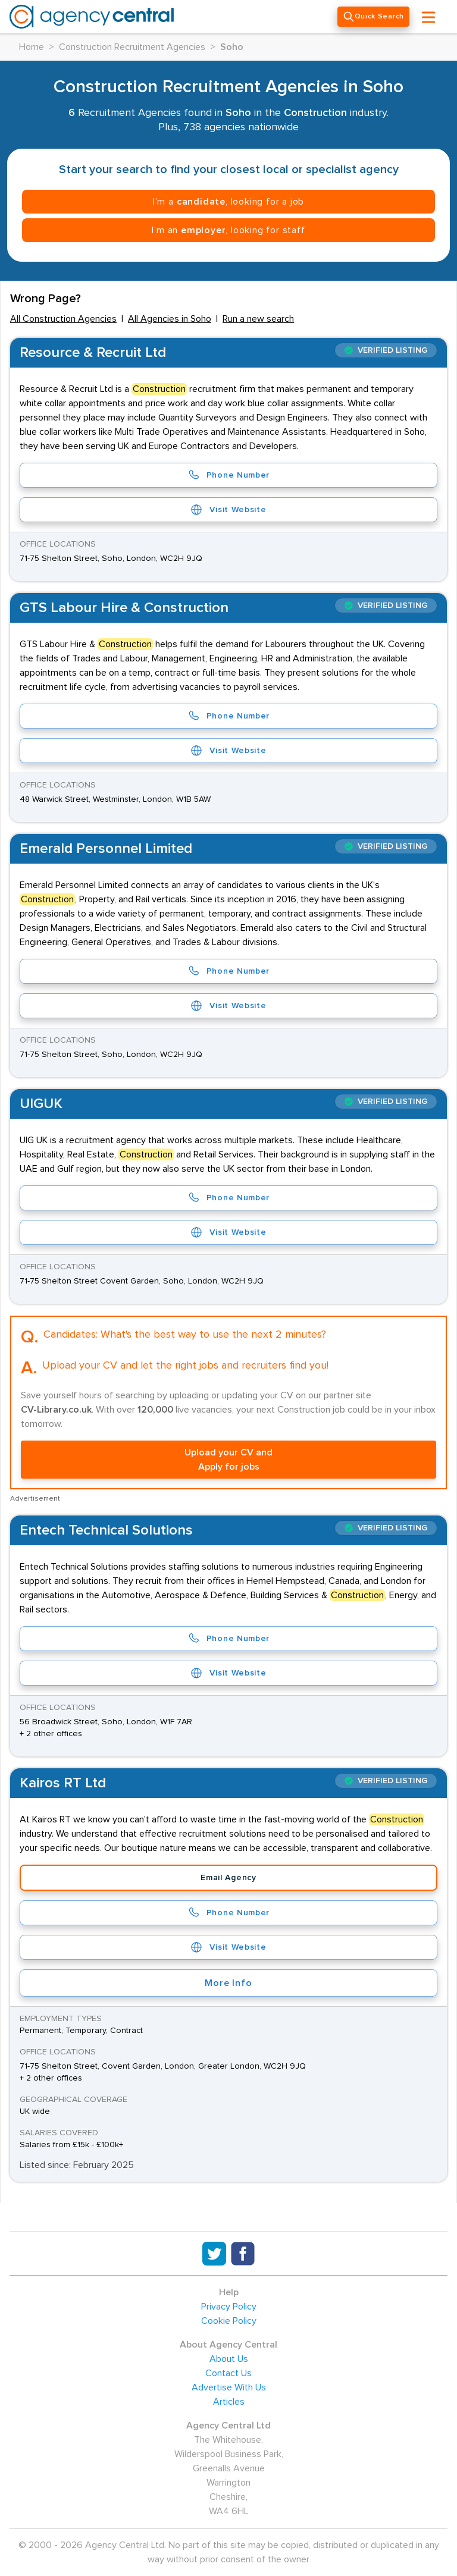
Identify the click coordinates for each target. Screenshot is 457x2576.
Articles (229, 2401)
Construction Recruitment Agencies (132, 47)
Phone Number (228, 475)
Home (31, 47)
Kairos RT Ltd (63, 1783)
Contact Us (228, 2373)
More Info (228, 1983)
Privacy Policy (228, 2306)
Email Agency (228, 1878)
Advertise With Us (229, 2387)
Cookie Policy (228, 2321)
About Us (228, 2359)
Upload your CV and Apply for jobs (228, 1459)
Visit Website (228, 510)
